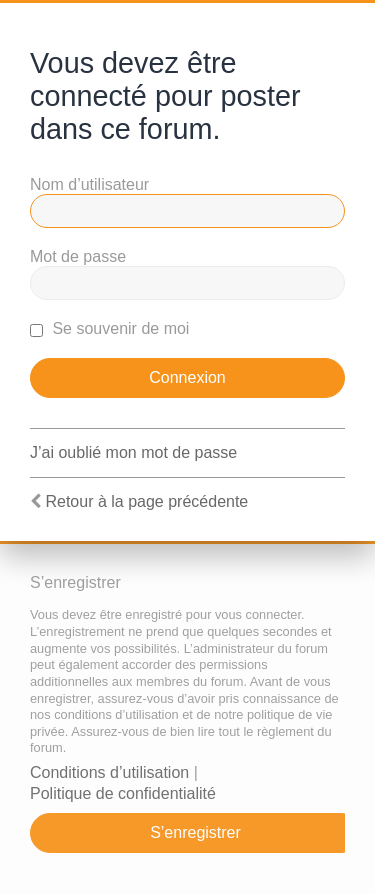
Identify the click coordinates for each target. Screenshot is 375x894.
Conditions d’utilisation (109, 772)
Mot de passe (78, 256)
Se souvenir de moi (109, 328)
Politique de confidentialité (123, 793)
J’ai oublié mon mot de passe (133, 452)
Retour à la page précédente (146, 501)
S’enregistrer (195, 832)
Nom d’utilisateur (89, 184)
